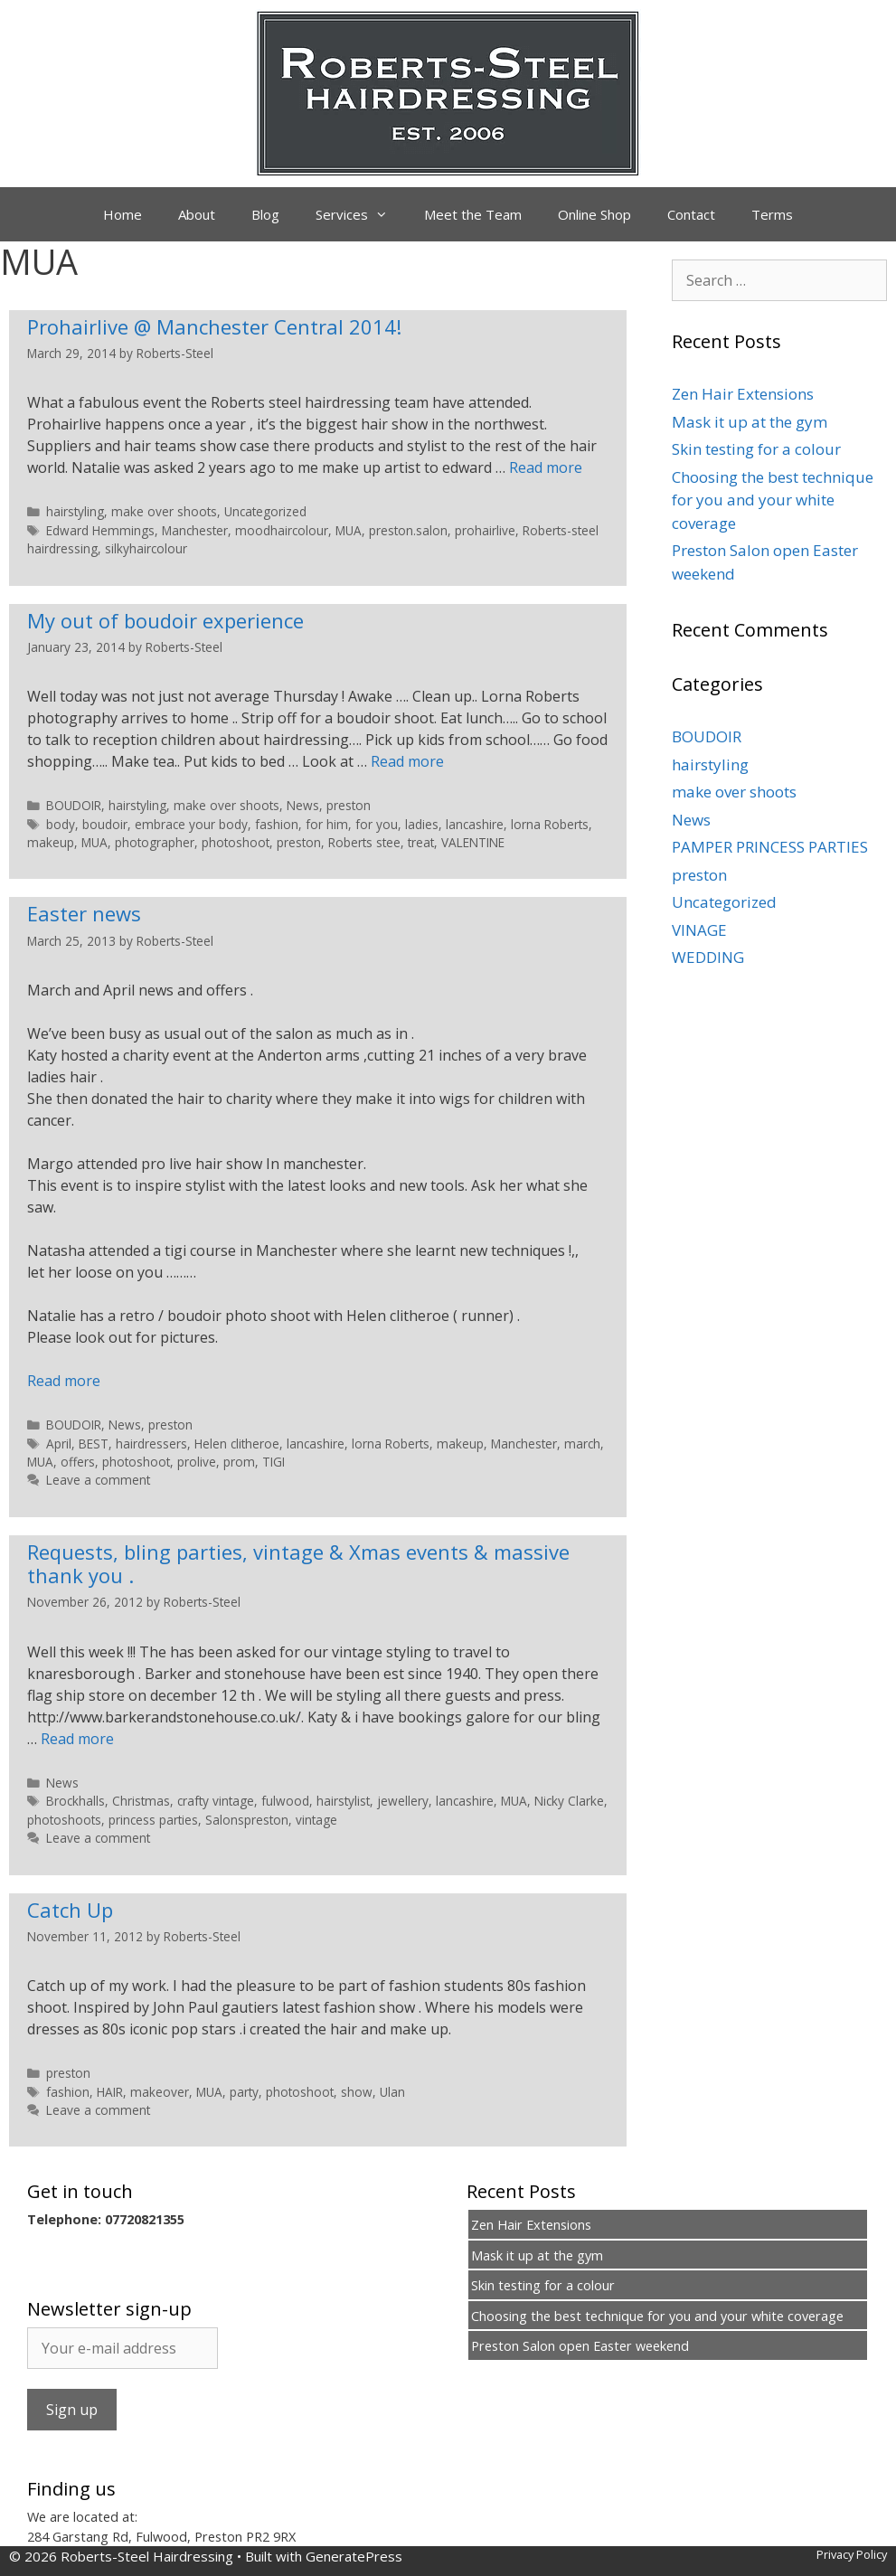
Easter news (84, 913)
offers (78, 1461)
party (244, 2091)
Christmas (141, 1800)
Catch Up (70, 1909)
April (58, 1443)
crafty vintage (215, 1800)
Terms (772, 214)
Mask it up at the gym (749, 421)
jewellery (403, 1800)
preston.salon (408, 530)
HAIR (110, 2091)
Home (122, 214)
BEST (93, 1443)
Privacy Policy (851, 2554)
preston (348, 805)
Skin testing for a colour (756, 449)
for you (376, 824)
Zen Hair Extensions (743, 393)
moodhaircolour (281, 530)
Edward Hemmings (100, 530)
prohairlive (485, 530)
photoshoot (235, 842)
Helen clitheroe (236, 1443)
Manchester (195, 530)
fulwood (285, 1800)
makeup (50, 842)
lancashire (475, 824)
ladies (422, 824)
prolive (196, 1461)
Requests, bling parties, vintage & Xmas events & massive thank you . (298, 1563)
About (196, 214)
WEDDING (708, 957)
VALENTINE (473, 842)
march (582, 1443)
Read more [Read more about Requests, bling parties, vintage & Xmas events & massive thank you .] (77, 1739)
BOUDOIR (73, 805)
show (357, 2091)
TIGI (273, 1461)
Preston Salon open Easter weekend (580, 2345)
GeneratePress (354, 2556)
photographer (154, 842)
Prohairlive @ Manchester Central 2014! (214, 326)
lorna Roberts (550, 824)
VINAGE (699, 930)
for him (327, 824)
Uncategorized (265, 511)
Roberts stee (364, 842)
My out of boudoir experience (165, 620)
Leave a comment (98, 1479)
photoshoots (64, 1819)
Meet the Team (473, 214)
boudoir (104, 824)
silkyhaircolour (146, 548)
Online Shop (594, 214)
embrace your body (191, 824)
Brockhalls (75, 1800)
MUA (348, 530)
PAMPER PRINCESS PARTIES (770, 846)
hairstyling (75, 511)
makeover (159, 2091)
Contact (691, 214)
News (303, 805)
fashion (276, 824)
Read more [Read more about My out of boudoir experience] (407, 761)
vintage (316, 1819)
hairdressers (151, 1443)
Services (361, 214)
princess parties (153, 1819)
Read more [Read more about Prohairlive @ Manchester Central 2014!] (545, 467)
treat (421, 842)
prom (239, 1461)
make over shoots (164, 511)
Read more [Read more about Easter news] (63, 1381)
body (60, 824)
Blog (265, 214)
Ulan (392, 2091)
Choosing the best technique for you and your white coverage (772, 500)
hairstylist (343, 1800)
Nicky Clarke (569, 1800)
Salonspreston (246, 1819)
